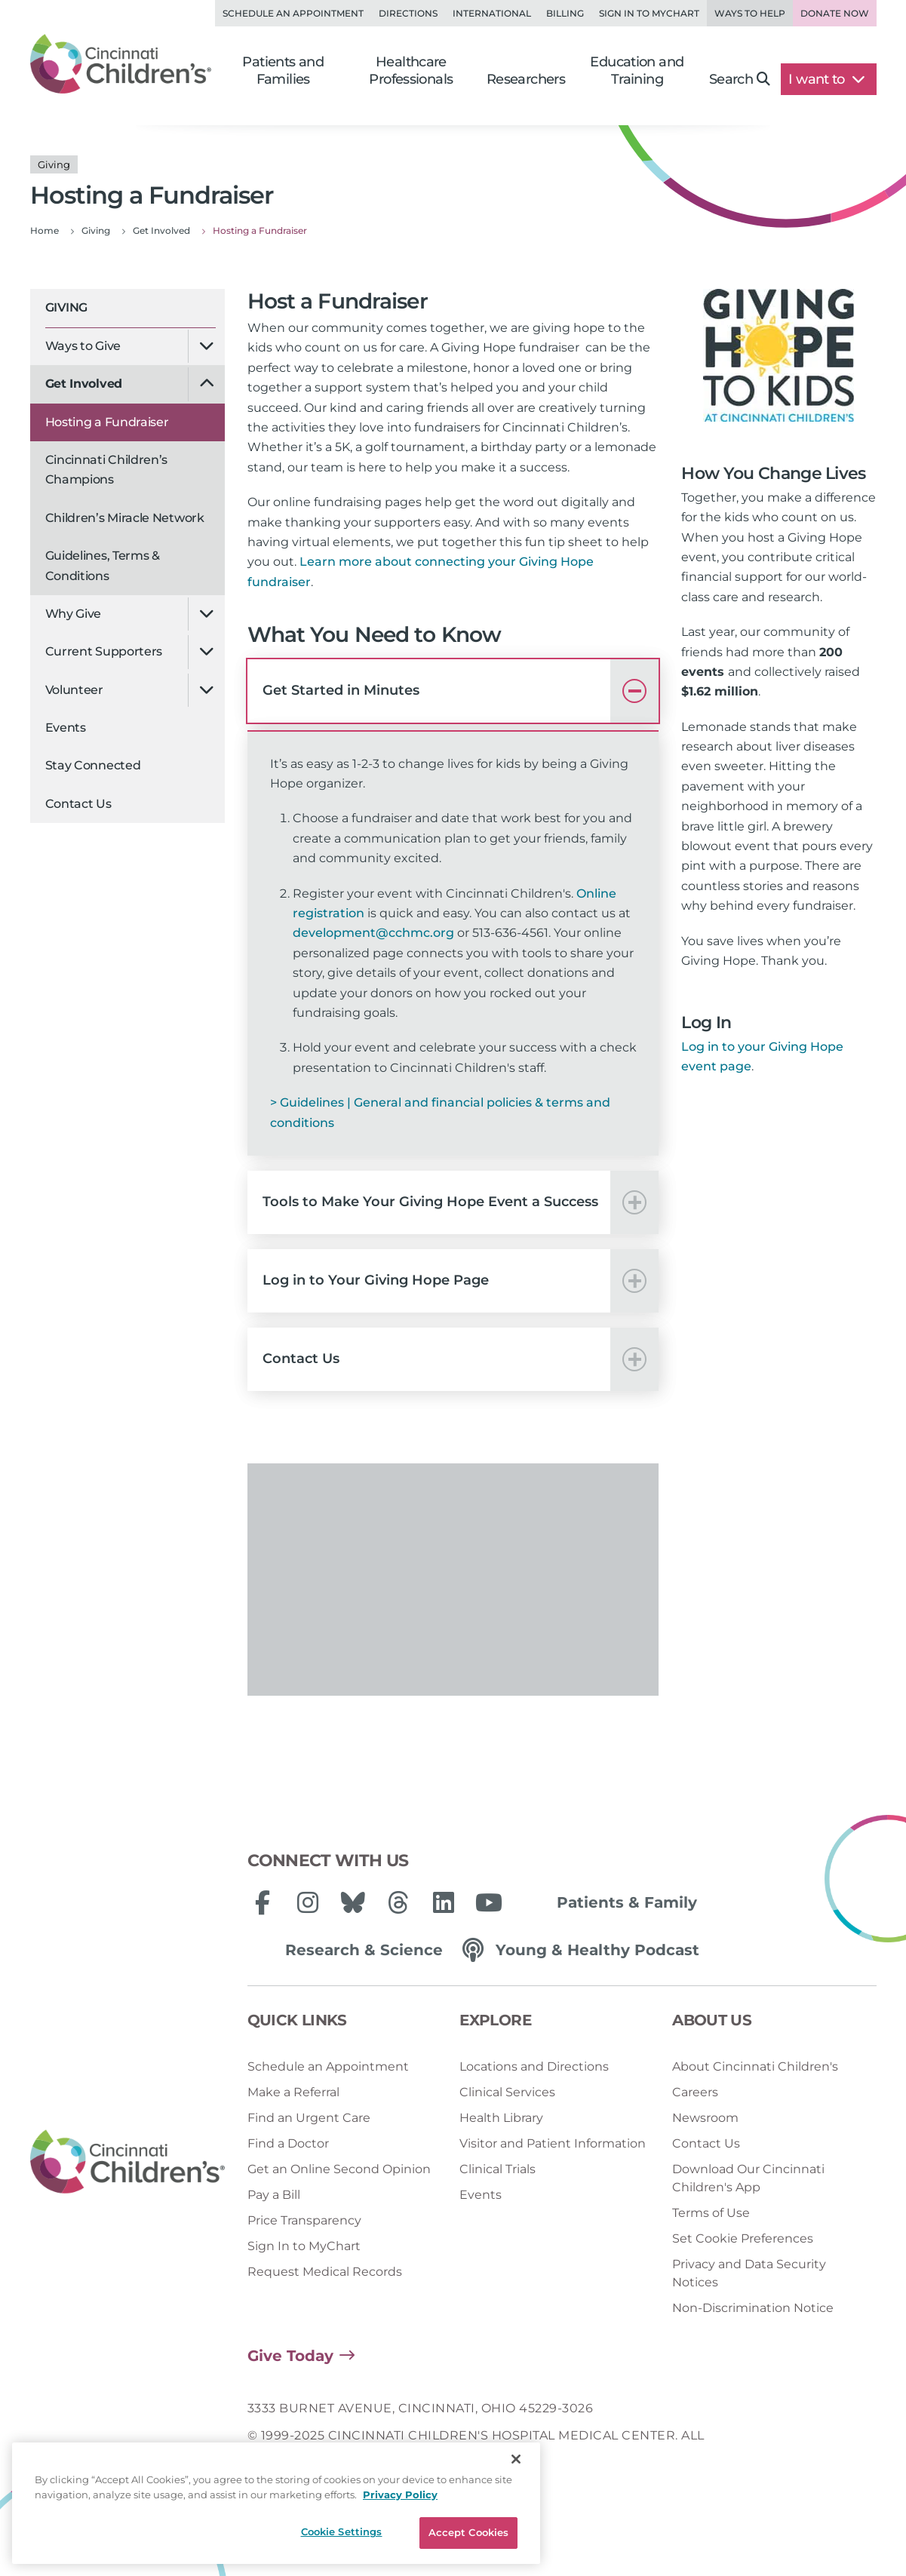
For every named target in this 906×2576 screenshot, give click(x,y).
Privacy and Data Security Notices (749, 2273)
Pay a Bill (273, 2195)
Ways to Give (83, 346)
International (492, 13)
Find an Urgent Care (308, 2118)
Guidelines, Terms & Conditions (102, 565)
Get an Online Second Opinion (339, 2169)
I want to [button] (826, 79)
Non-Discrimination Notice (753, 2308)
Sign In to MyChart (304, 2246)
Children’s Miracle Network (124, 518)
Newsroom (705, 2118)
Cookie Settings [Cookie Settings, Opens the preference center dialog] (341, 2531)
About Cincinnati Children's (755, 2066)
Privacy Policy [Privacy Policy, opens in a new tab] (400, 2494)
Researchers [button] (526, 79)
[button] (453, 691)
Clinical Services (507, 2092)
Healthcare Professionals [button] (411, 71)
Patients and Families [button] (283, 71)
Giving (66, 307)
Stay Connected (93, 765)
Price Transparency (304, 2220)
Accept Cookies (468, 2532)
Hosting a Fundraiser (107, 422)
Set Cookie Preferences (742, 2238)
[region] (276, 2503)
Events (65, 727)
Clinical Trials (497, 2169)
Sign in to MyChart (649, 13)
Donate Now (834, 13)
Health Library (501, 2118)
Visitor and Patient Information (552, 2143)
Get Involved (83, 383)
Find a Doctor (288, 2143)
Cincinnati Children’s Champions (106, 470)
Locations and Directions (534, 2066)
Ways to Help (749, 13)
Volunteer (74, 690)
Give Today (290, 2356)
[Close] (516, 2459)
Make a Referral (293, 2092)
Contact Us (78, 804)
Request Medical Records (324, 2271)
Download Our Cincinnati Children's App (748, 2178)
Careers (695, 2092)
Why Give (73, 613)
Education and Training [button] (636, 71)
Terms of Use (711, 2213)
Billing (565, 13)
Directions (408, 13)
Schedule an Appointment (293, 13)
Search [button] (739, 79)
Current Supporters (104, 651)
